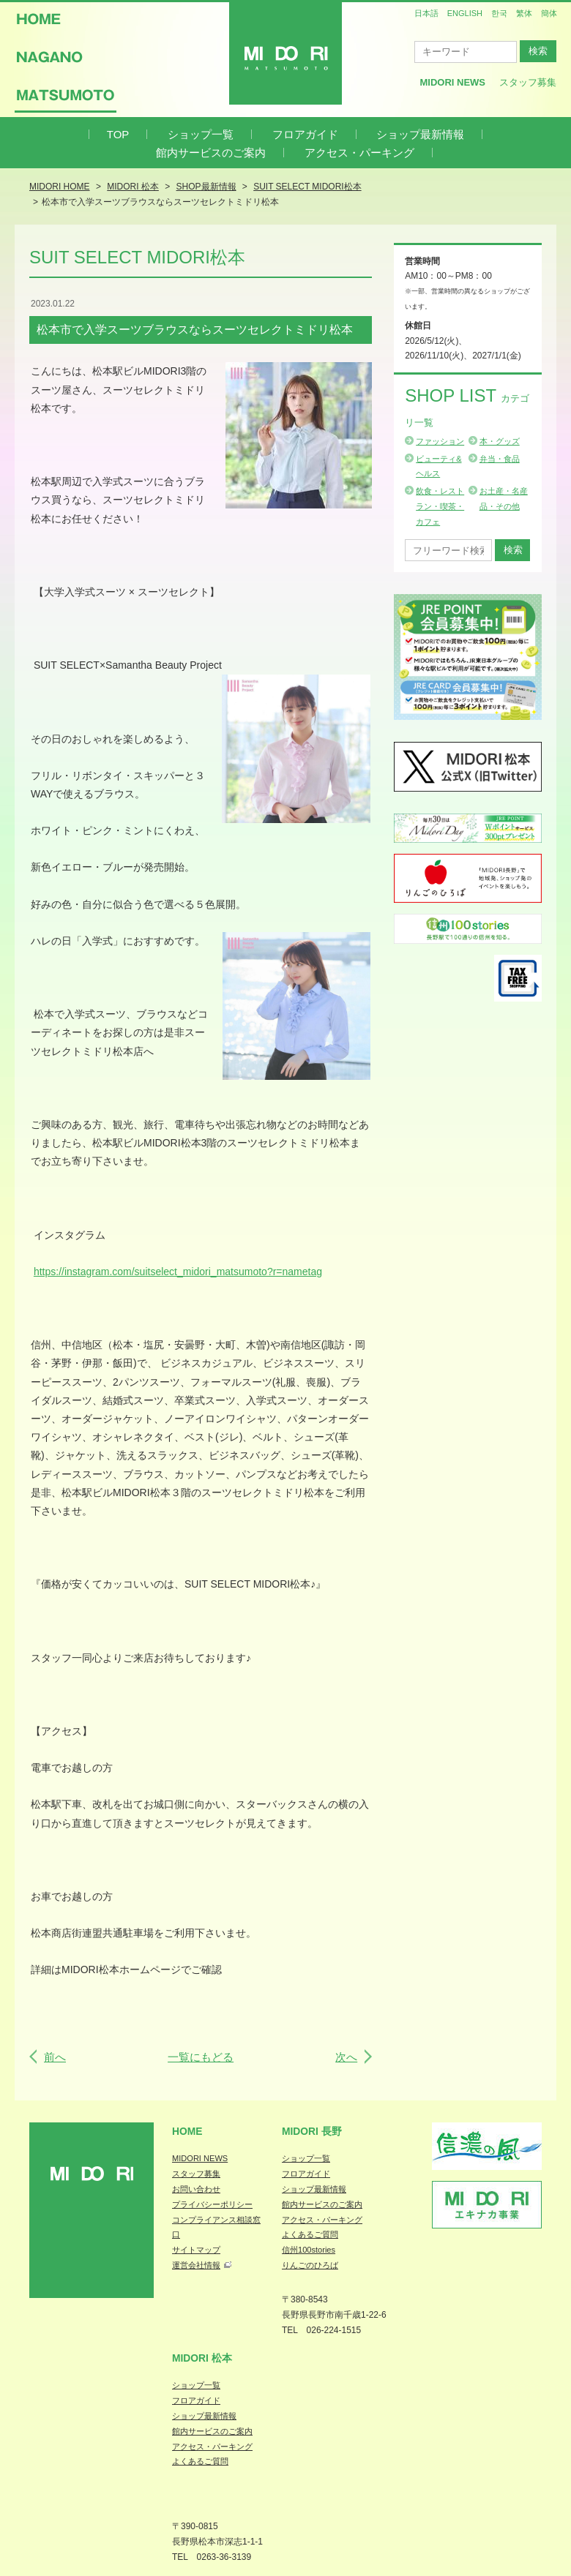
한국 (499, 13)
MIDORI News (452, 82)
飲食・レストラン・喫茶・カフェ (440, 506)
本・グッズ (499, 441)
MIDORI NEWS (200, 2158)
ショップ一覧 (201, 134)
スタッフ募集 (527, 82)
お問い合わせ (196, 2189)
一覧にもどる (201, 2057)
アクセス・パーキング (359, 152)
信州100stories (308, 2249)
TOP (118, 134)
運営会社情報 (196, 2265)
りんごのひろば (310, 2265)
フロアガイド (305, 134)
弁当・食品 (499, 458)
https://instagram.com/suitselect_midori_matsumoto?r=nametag (178, 1271)
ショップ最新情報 (420, 134)
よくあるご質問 (310, 2234)
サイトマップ (196, 2249)
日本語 (426, 13)
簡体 (549, 13)
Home (187, 2131)
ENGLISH (464, 13)
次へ (346, 2057)
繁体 (524, 13)
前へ (55, 2057)
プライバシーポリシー (212, 2204)
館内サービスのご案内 (211, 152)
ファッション (440, 441)
